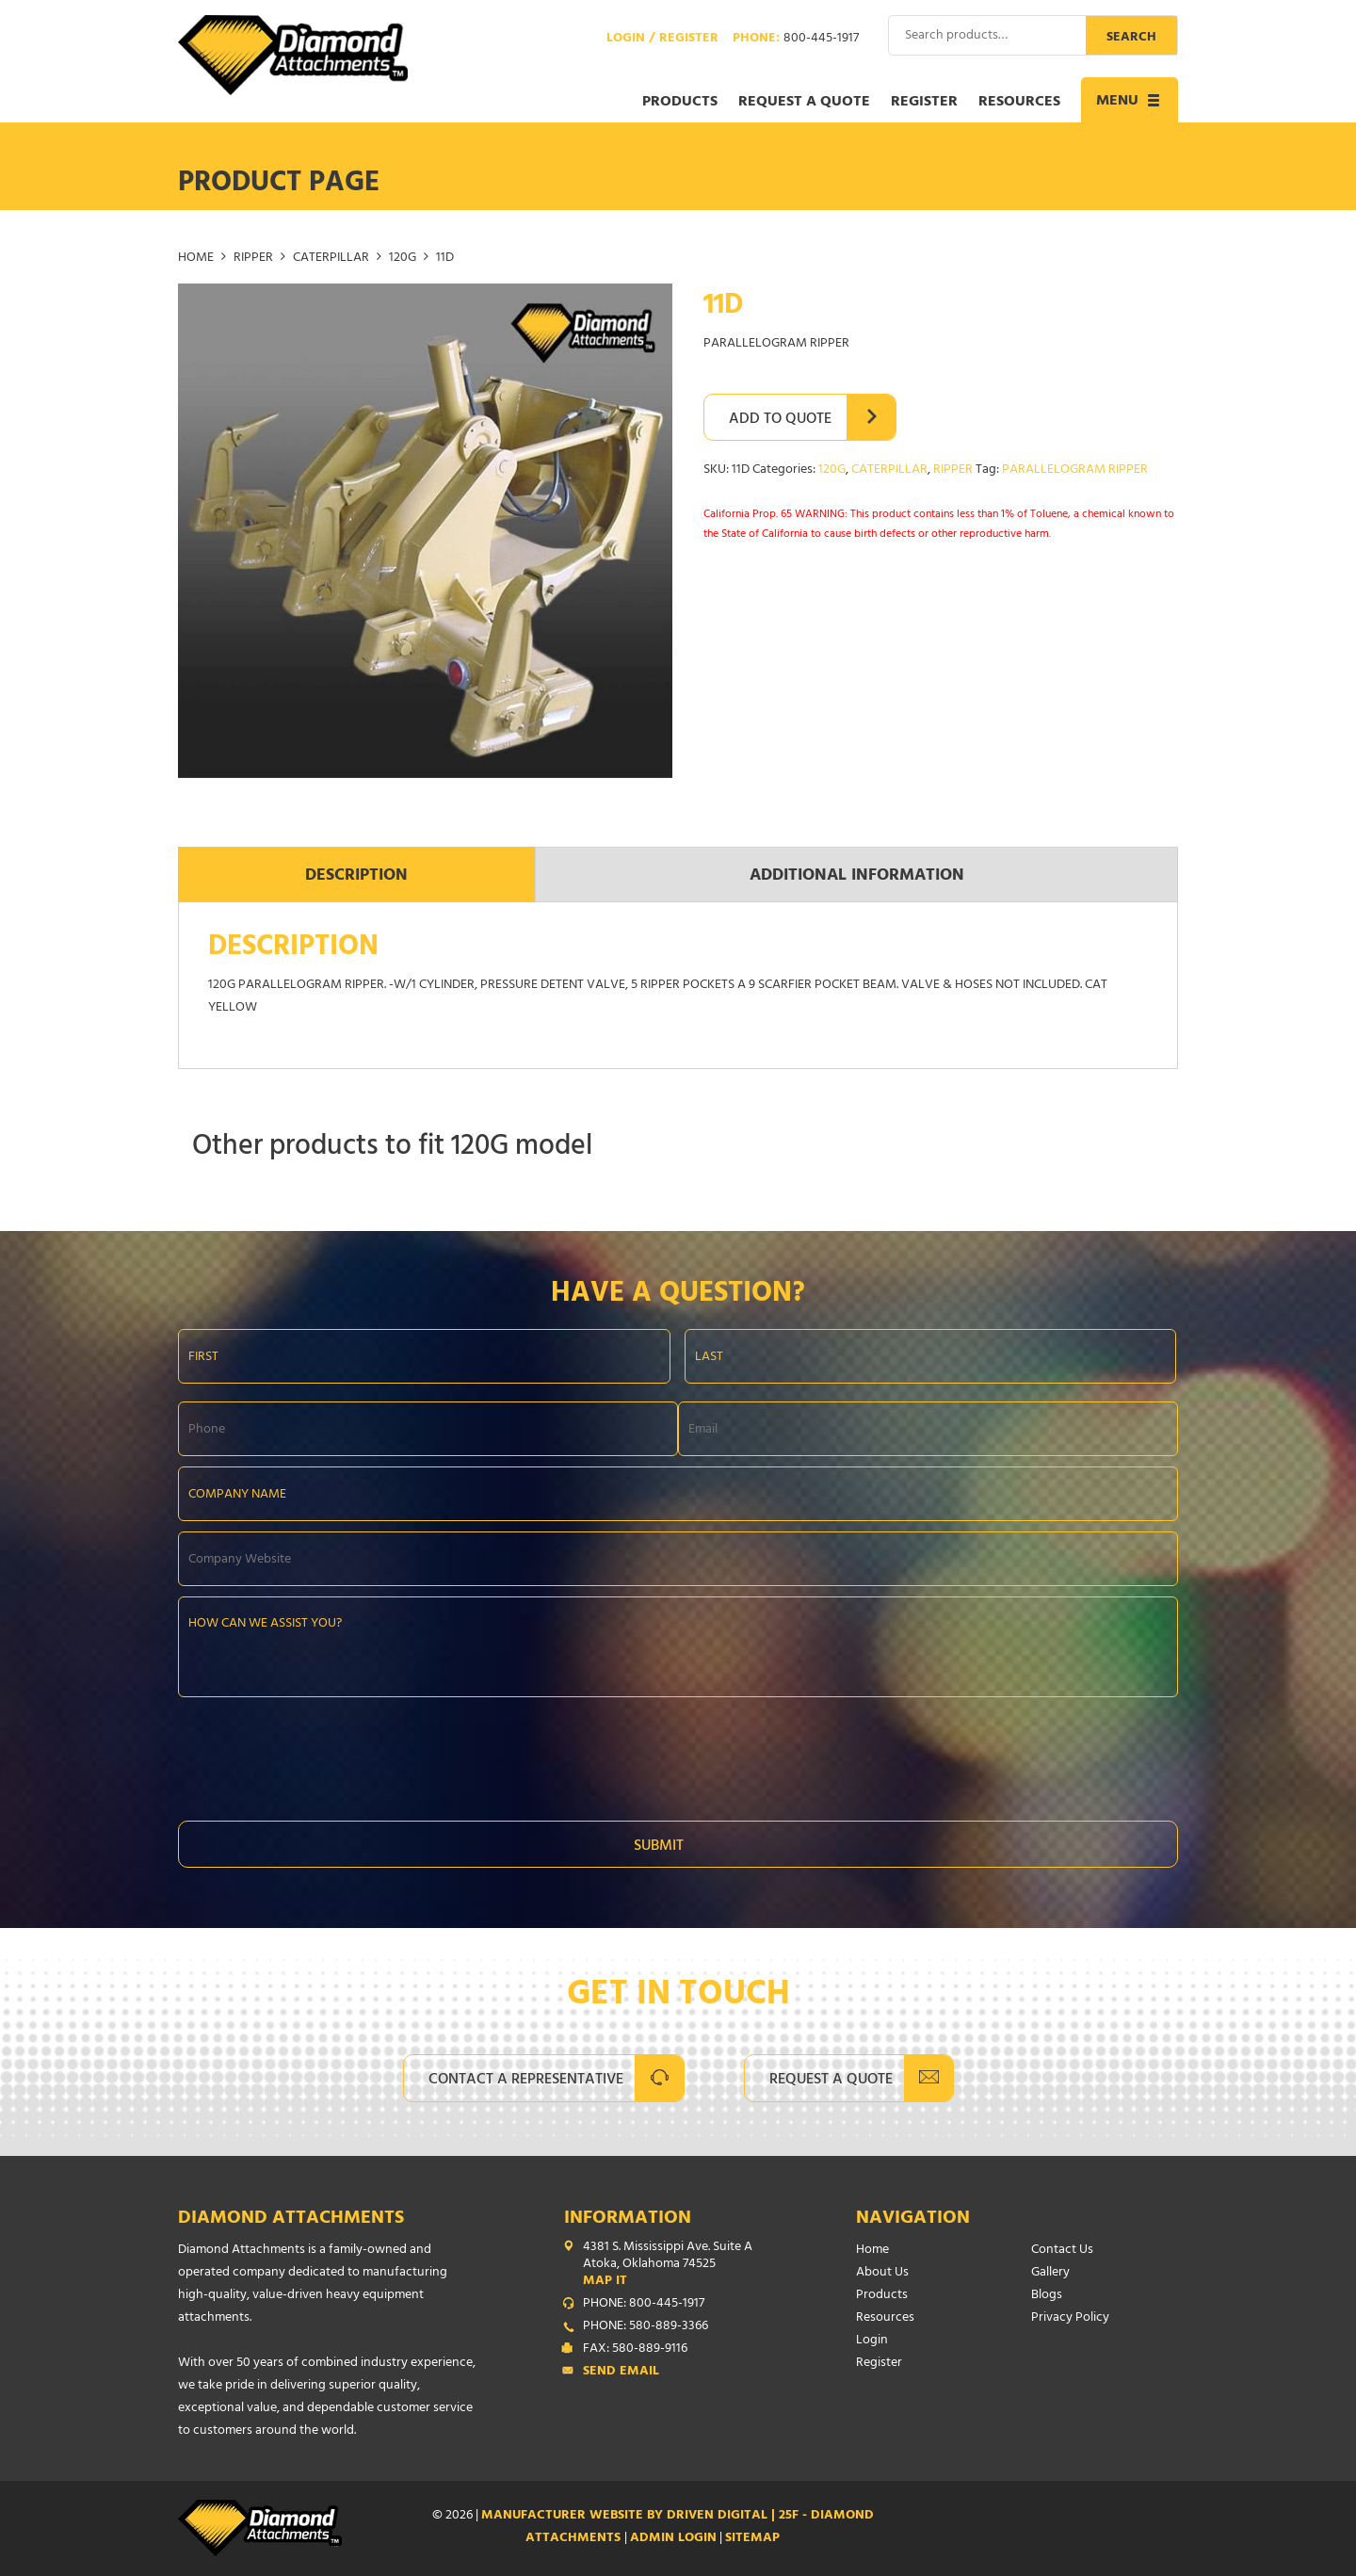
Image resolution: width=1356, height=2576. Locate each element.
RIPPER (253, 258)
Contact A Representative (525, 2080)
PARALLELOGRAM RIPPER (1075, 470)
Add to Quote (780, 420)
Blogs (1046, 2296)
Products (680, 103)
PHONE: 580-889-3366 (645, 2327)
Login (872, 2341)
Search (1131, 38)
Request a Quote (804, 103)
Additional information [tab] (857, 877)
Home (196, 258)
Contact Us (1062, 2250)
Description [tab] (356, 877)
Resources (1019, 103)
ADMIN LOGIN (673, 2539)
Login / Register (662, 39)
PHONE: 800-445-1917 (643, 2304)
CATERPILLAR (331, 258)
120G (402, 258)
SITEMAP (752, 2539)
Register (924, 103)
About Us (882, 2273)
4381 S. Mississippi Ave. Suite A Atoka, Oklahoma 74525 (682, 2265)
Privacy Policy (1070, 2318)
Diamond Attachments (291, 2219)
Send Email (621, 2372)
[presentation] (321, 1753)
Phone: (796, 39)
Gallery (1050, 2273)
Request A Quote (831, 2080)
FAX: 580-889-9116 (635, 2349)
